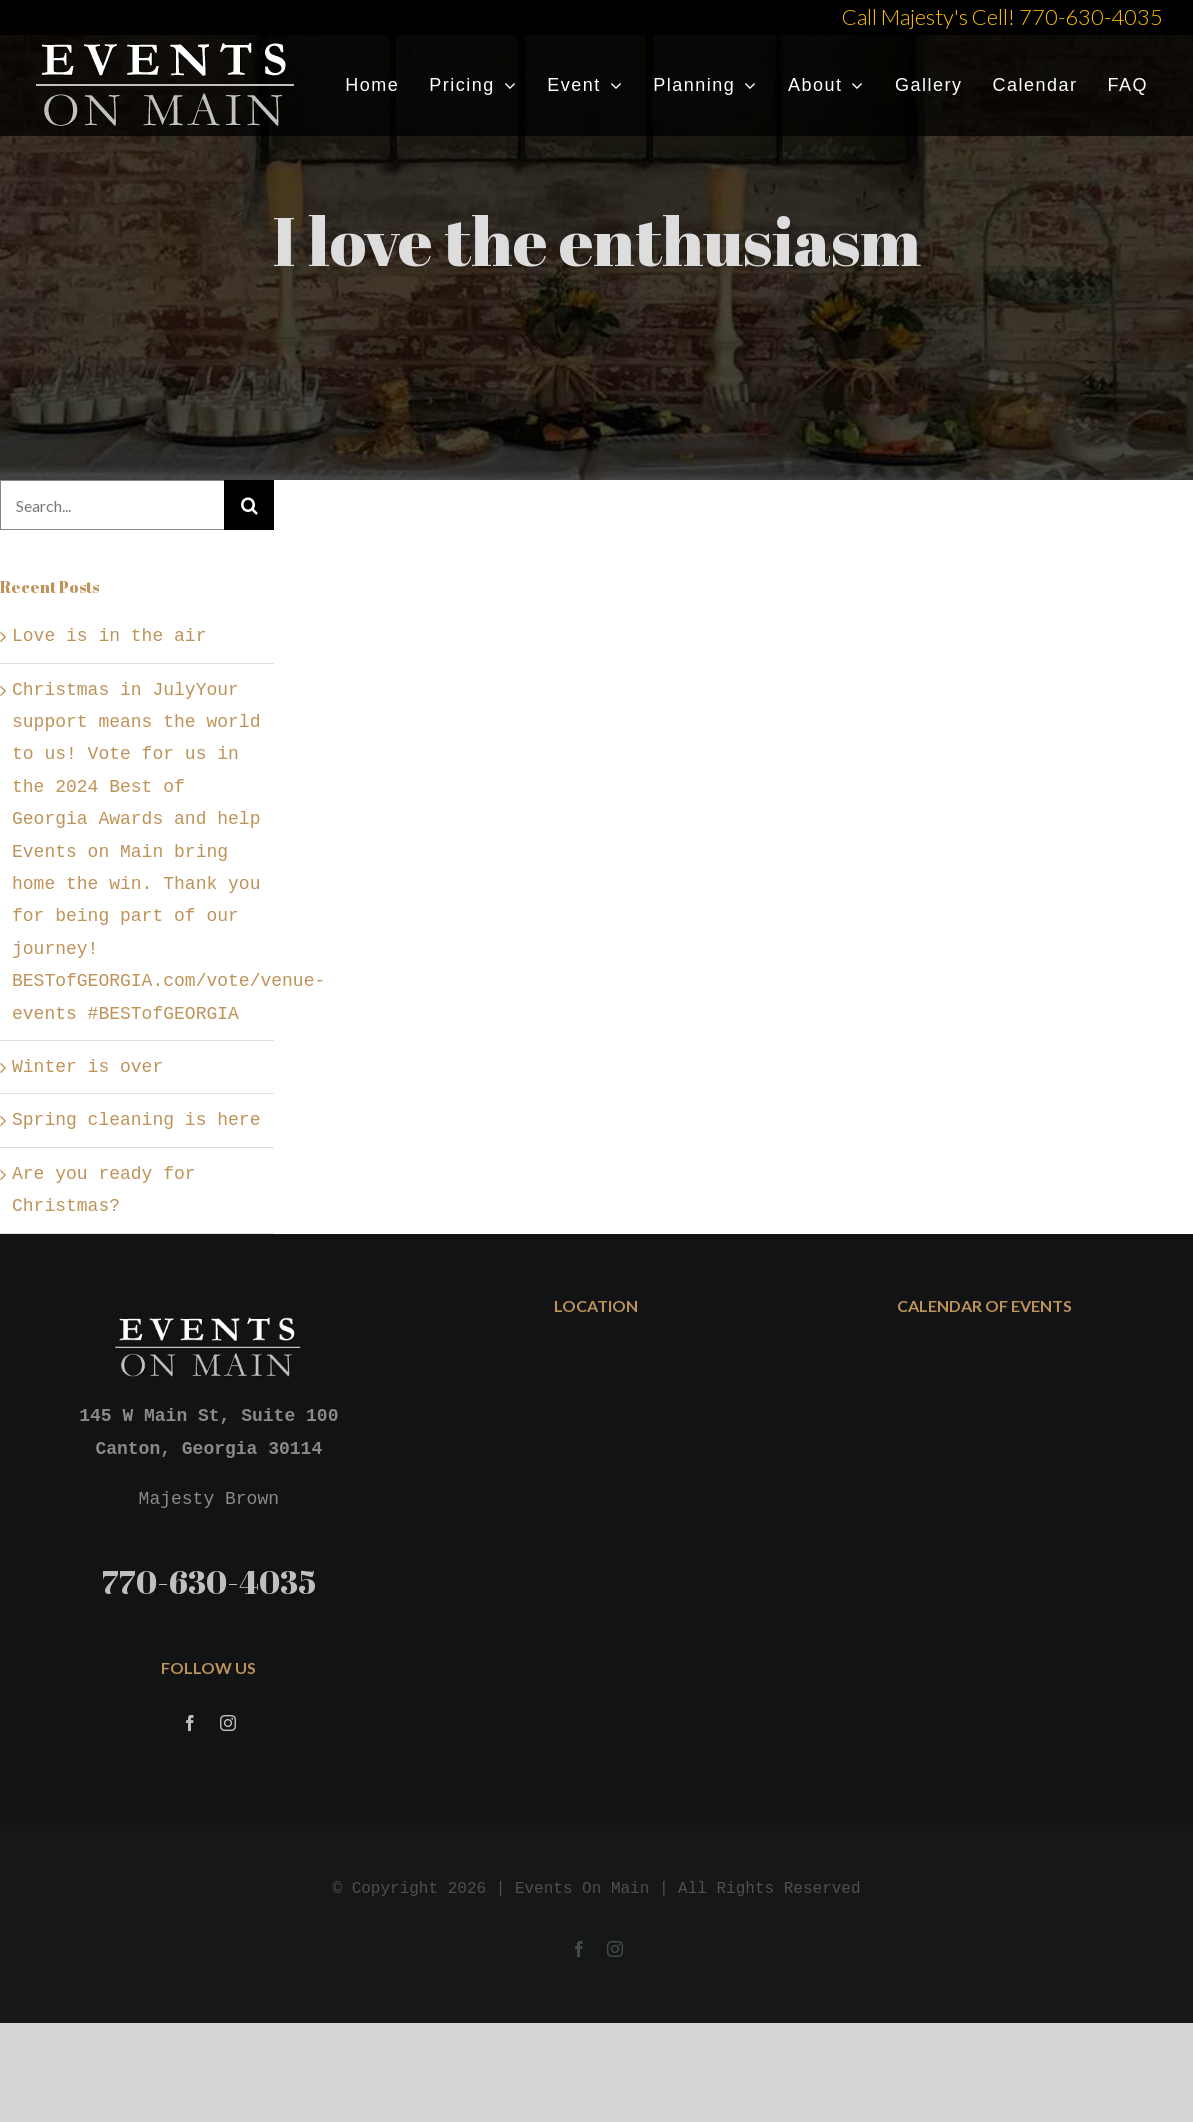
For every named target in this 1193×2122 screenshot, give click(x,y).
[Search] (249, 505)
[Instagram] (228, 1725)
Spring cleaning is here (136, 1120)
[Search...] (112, 505)
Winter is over (87, 1067)
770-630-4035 (209, 1581)
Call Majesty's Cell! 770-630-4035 (1002, 16)
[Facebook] (190, 1725)
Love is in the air (109, 636)
